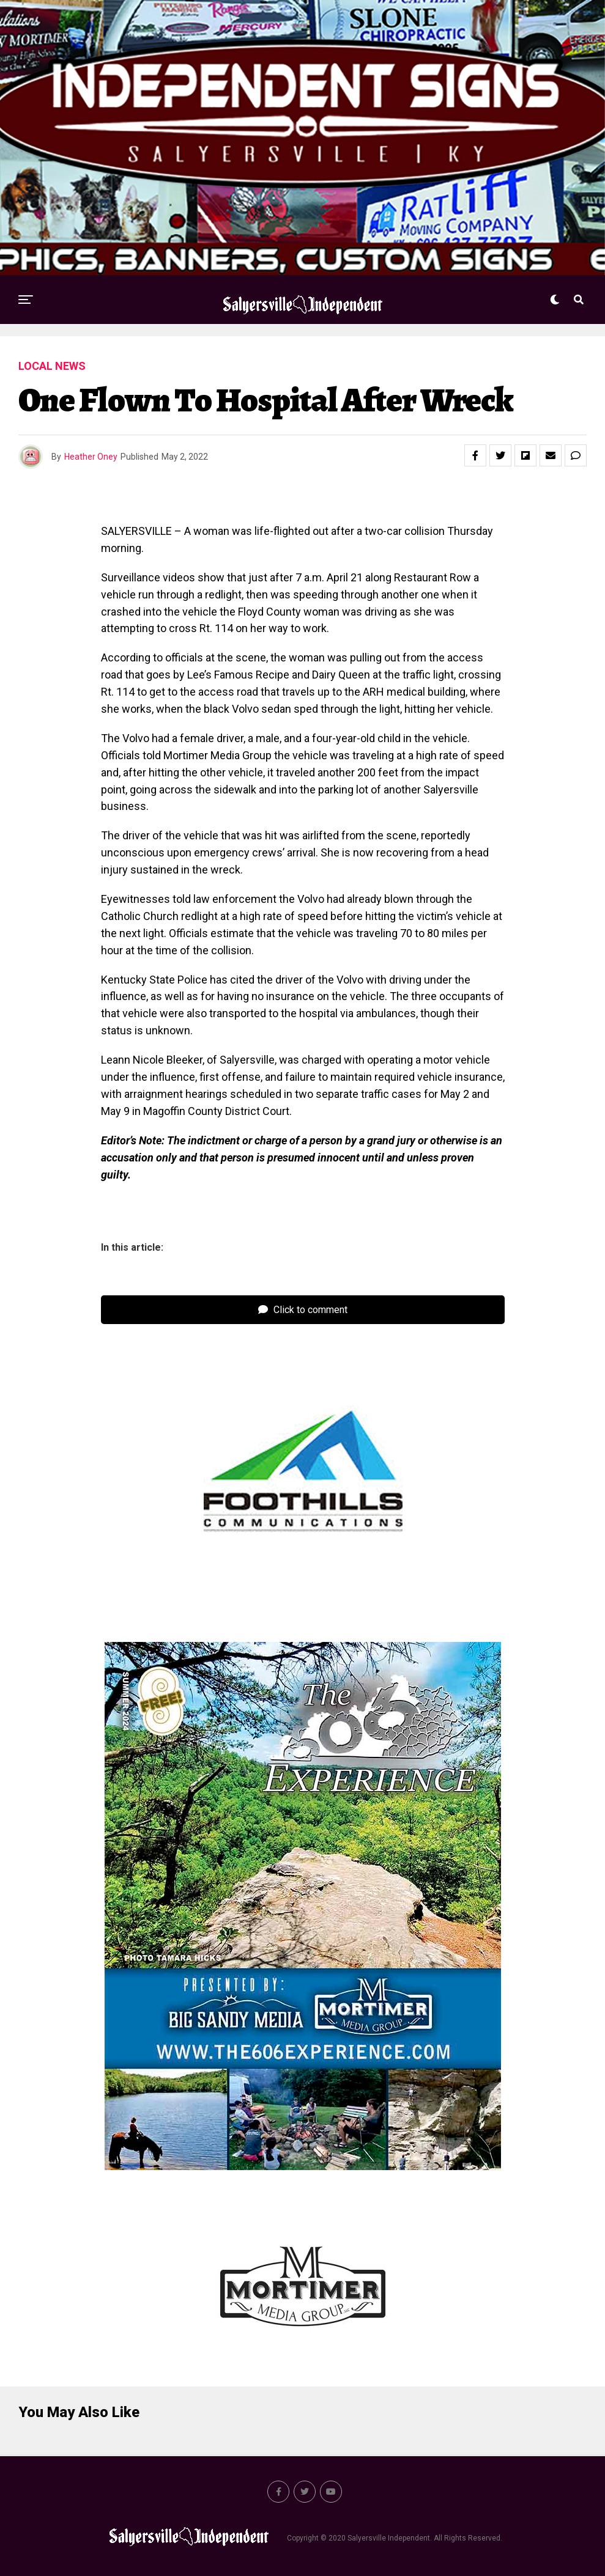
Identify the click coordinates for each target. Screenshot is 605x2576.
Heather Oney (90, 457)
